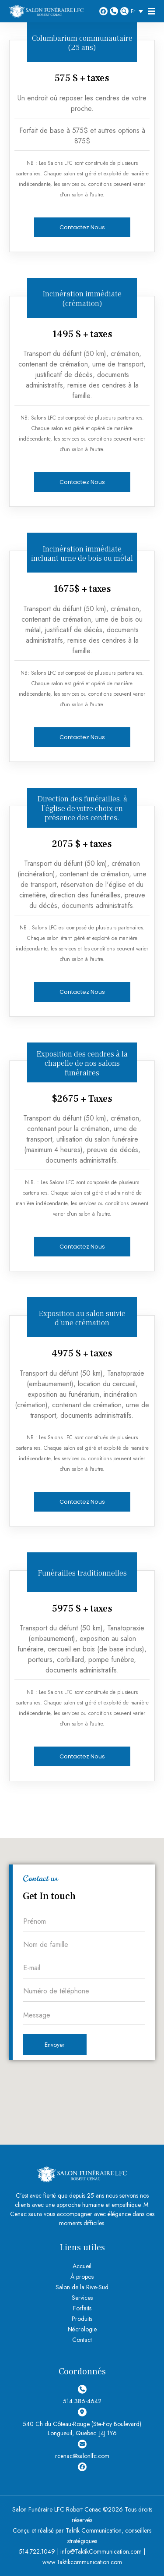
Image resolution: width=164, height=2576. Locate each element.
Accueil (82, 2266)
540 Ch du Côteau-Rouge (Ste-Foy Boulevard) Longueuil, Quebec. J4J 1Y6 (82, 2422)
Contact (82, 2339)
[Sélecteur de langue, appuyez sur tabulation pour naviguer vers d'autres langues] (139, 11)
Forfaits (82, 2308)
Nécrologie (82, 2329)
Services (82, 2297)
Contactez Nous (82, 227)
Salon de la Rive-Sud (82, 2287)
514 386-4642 (114, 11)
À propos (82, 2276)
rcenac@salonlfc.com (82, 2450)
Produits (82, 2318)
